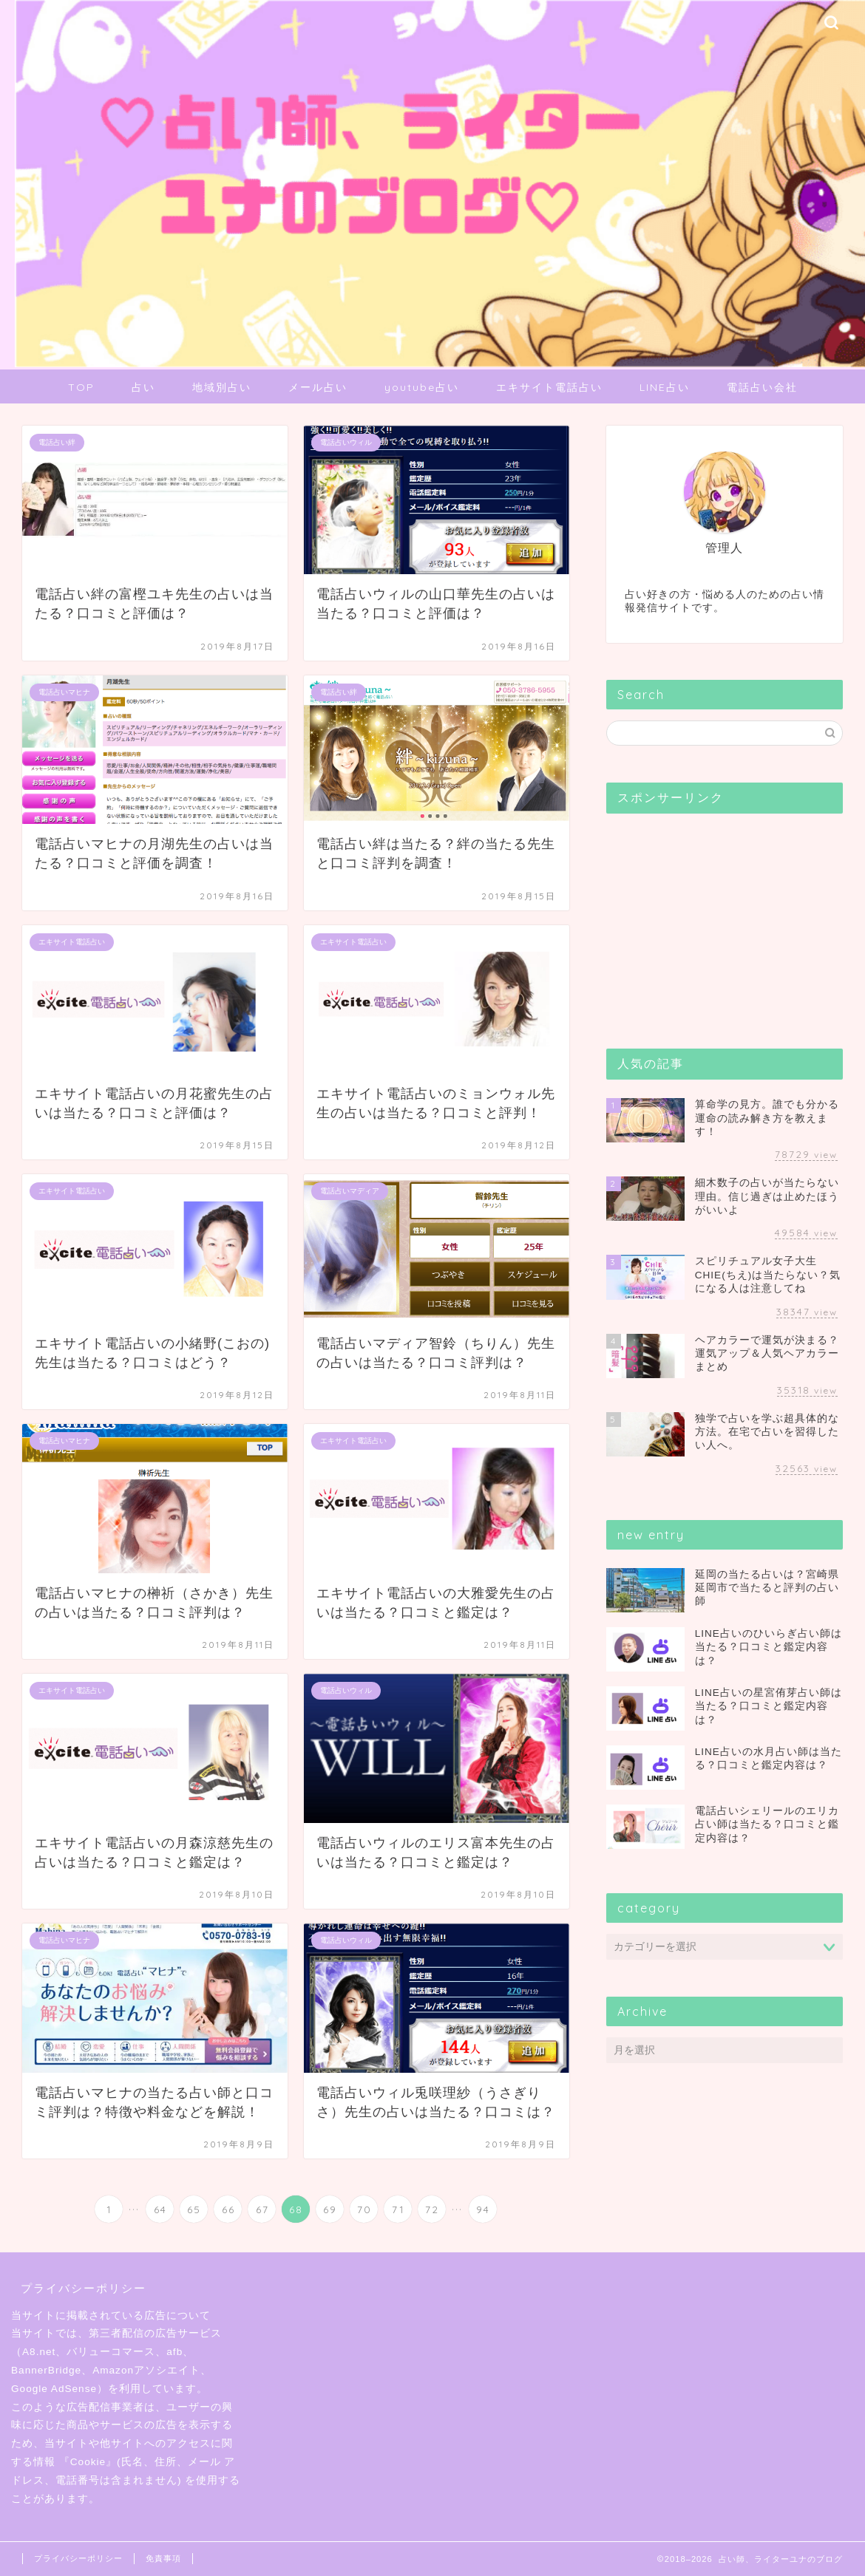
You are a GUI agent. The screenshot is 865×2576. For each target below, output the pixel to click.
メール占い (317, 387)
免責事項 (163, 2558)
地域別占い (221, 387)
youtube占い (421, 387)
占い (143, 387)
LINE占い (665, 387)
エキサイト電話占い (549, 387)
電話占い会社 (762, 387)
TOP (81, 387)
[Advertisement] (717, 917)
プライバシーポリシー (78, 2558)
